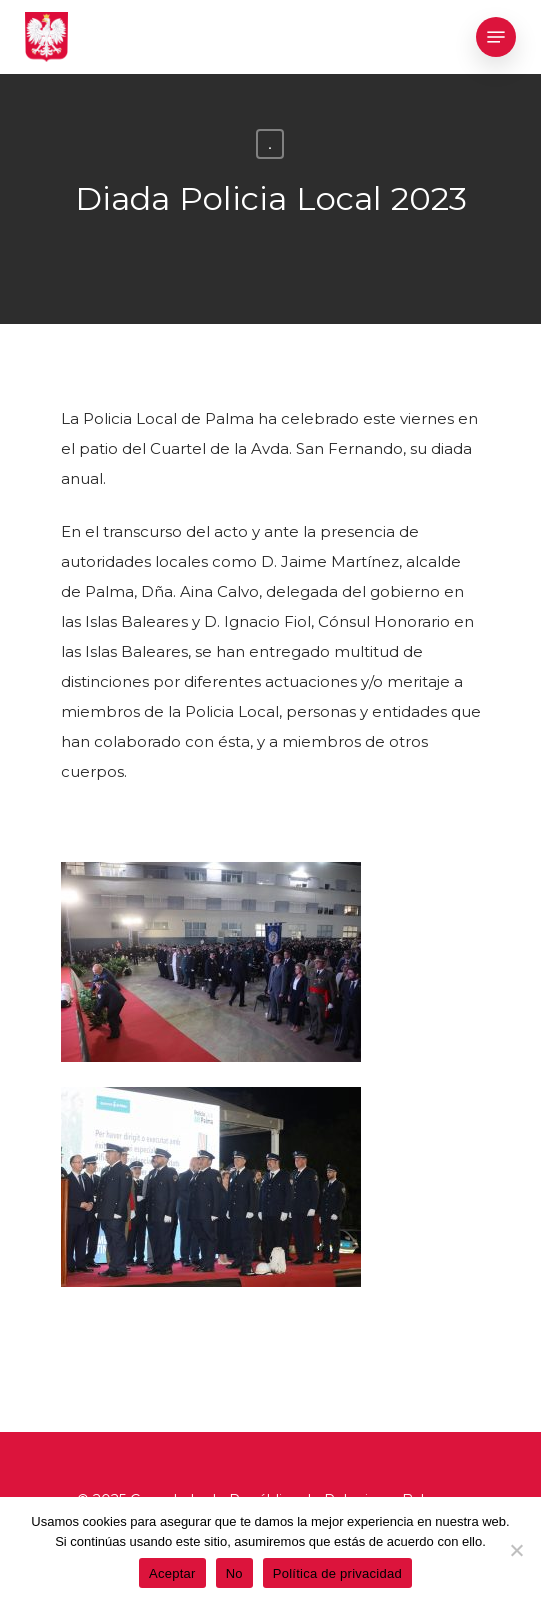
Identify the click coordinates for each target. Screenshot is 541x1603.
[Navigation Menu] (496, 37)
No (234, 1573)
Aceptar (172, 1573)
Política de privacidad (337, 1573)
